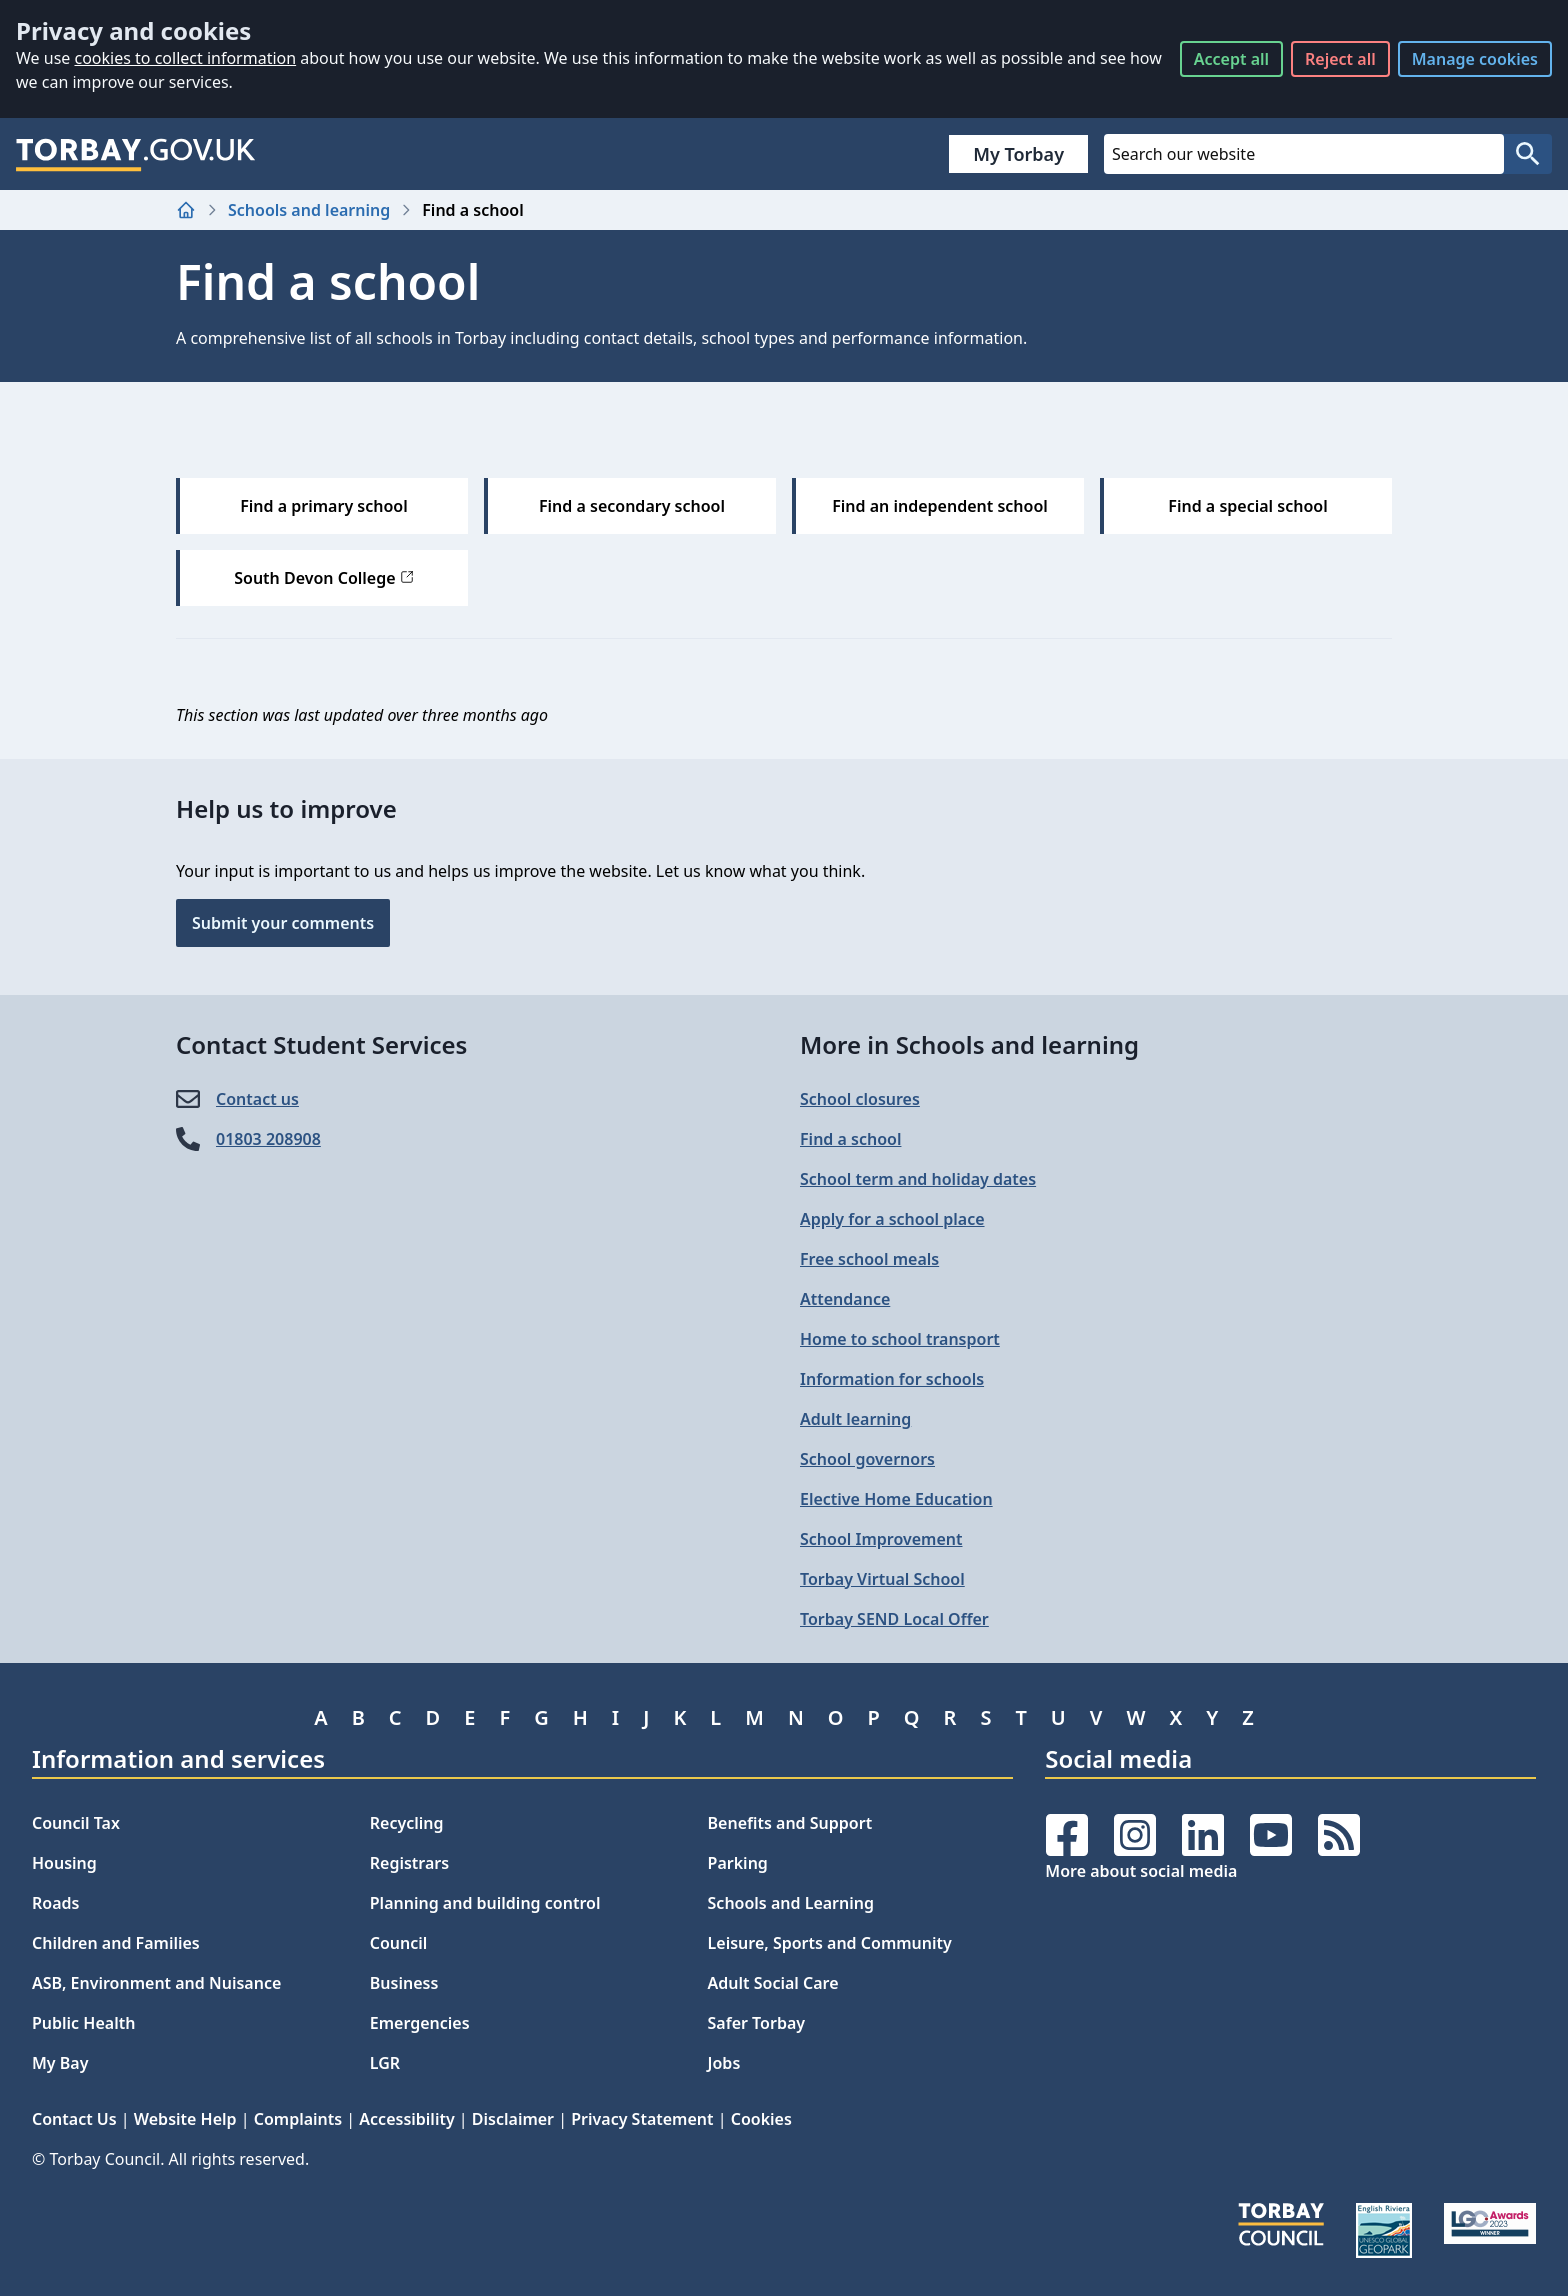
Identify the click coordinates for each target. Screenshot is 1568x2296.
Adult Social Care (773, 1983)
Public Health (83, 2023)
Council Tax (76, 1823)
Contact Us (74, 2119)
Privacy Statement (642, 2119)
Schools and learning (309, 210)
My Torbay (1018, 154)
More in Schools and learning (969, 1044)
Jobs (724, 2063)
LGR (385, 2063)
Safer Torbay (757, 2023)
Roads (55, 1903)
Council (399, 1943)
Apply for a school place (892, 1219)
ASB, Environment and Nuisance (156, 1983)
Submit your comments (283, 923)
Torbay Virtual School (882, 1579)
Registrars (409, 1863)
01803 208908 (268, 1139)
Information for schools (892, 1379)
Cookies (761, 2119)
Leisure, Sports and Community (830, 1943)
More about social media (1141, 1871)
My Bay (60, 2063)
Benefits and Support (790, 1823)
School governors (867, 1459)
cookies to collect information (185, 58)
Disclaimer (513, 2119)
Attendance (845, 1299)
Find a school (850, 1139)
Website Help (185, 2119)
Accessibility (406, 2119)
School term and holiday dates (918, 1179)
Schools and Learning (791, 1903)
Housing (64, 1863)
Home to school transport (900, 1339)
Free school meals (869, 1259)
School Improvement (881, 1539)
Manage (1475, 59)
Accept (1231, 59)
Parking (738, 1863)
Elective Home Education (896, 1499)
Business (404, 1983)
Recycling (407, 1823)
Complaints (298, 2119)
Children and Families (116, 1943)
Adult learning (855, 1419)
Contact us (257, 1099)
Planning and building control (485, 1903)
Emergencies (420, 2023)
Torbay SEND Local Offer (894, 1619)
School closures (860, 1099)
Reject (1340, 59)
